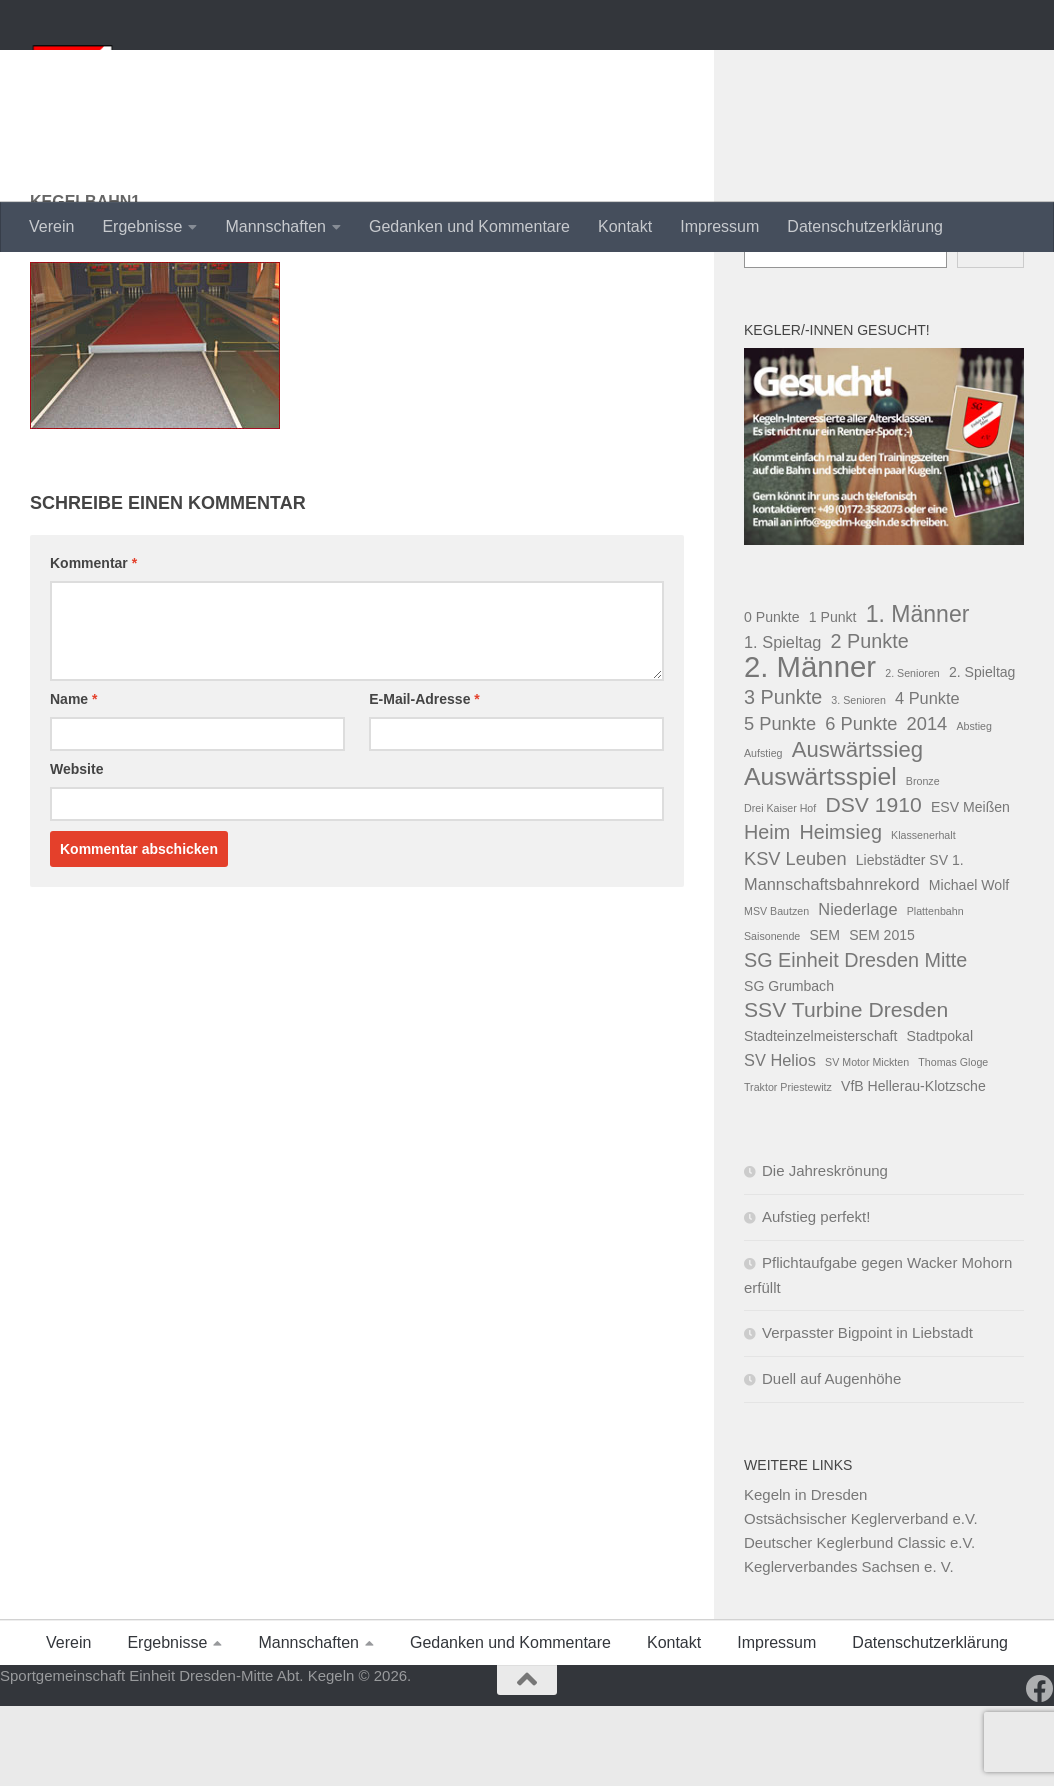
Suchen (769, 293)
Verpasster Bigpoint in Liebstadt (867, 1412)
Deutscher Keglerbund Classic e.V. (859, 1622)
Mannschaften (275, 226)
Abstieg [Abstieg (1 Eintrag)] (974, 806)
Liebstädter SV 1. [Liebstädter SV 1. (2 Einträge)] (910, 940)
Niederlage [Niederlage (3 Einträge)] (857, 989)
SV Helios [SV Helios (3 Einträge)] (780, 1140)
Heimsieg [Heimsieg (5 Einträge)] (840, 912)
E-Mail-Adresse (424, 779)
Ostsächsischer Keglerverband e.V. (861, 1598)
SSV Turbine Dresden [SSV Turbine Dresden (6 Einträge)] (846, 1089)
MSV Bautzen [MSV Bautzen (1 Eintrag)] (776, 991)
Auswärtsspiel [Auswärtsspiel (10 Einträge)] (820, 857)
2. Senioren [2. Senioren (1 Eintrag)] (912, 753)
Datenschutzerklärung (865, 226)
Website (76, 849)
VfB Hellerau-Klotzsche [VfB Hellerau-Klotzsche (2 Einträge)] (913, 1166)
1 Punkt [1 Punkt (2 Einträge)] (833, 697)
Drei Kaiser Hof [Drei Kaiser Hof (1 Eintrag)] (780, 888)
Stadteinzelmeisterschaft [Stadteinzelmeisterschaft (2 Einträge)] (820, 1116)
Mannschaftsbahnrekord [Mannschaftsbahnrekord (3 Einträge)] (832, 964)
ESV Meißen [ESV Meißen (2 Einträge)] (970, 887)
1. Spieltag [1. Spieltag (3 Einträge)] (782, 722)
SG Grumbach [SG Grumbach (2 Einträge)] (789, 1066)
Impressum (719, 226)
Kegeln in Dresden (805, 1574)
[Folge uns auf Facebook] (1040, 1769)
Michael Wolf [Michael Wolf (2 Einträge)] (969, 965)
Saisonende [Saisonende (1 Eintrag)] (772, 1016)
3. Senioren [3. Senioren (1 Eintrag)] (858, 780)
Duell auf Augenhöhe (831, 1458)
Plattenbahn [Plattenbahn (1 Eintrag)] (935, 991)
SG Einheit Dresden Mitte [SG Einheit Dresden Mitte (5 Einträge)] (855, 1040)
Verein (51, 226)
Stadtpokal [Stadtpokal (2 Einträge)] (940, 1116)
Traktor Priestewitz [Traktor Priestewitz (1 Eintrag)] (788, 1167)
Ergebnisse (142, 226)
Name (73, 779)
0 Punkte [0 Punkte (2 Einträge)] (772, 697)
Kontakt (625, 226)
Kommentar (93, 643)
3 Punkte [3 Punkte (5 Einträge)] (783, 777)
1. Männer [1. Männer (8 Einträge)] (918, 694)
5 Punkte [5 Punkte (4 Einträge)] (780, 803)
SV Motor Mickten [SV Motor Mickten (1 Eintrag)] (867, 1142)
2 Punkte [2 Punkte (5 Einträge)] (870, 721)
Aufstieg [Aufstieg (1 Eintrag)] (763, 833)
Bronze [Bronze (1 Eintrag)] (923, 861)
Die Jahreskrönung (825, 1250)
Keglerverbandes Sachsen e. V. (849, 1646)
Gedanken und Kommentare (469, 226)
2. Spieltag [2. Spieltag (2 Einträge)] (982, 752)
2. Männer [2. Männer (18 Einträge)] (810, 747)
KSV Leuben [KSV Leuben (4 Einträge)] (795, 938)
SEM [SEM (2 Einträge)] (824, 1015)
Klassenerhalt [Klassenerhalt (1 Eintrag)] (923, 915)
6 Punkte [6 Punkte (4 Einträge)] (861, 803)
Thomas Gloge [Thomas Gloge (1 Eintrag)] (953, 1142)
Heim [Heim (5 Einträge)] (767, 912)
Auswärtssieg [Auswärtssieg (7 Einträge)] (857, 830)
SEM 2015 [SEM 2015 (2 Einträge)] (882, 1015)
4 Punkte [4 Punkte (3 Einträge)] (927, 778)
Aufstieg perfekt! (816, 1296)
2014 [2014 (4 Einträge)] (927, 803)
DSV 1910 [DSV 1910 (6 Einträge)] (873, 884)
